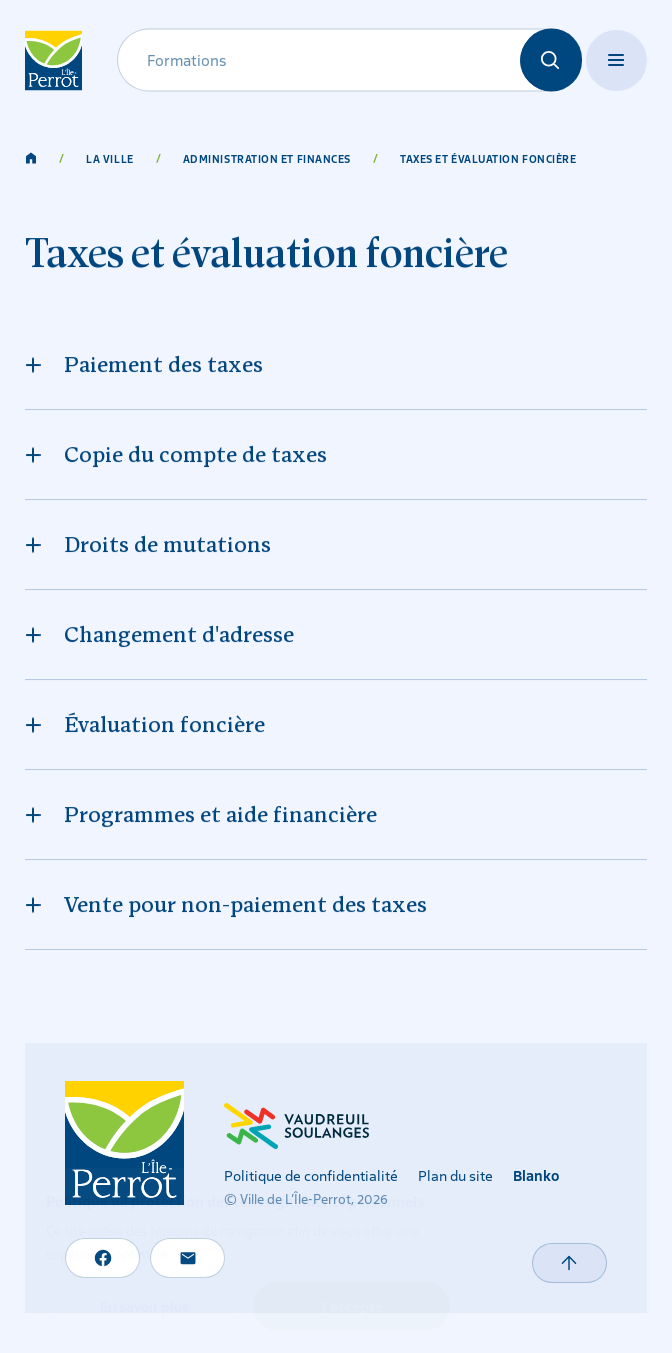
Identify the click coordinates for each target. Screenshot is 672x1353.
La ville (109, 158)
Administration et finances (267, 158)
